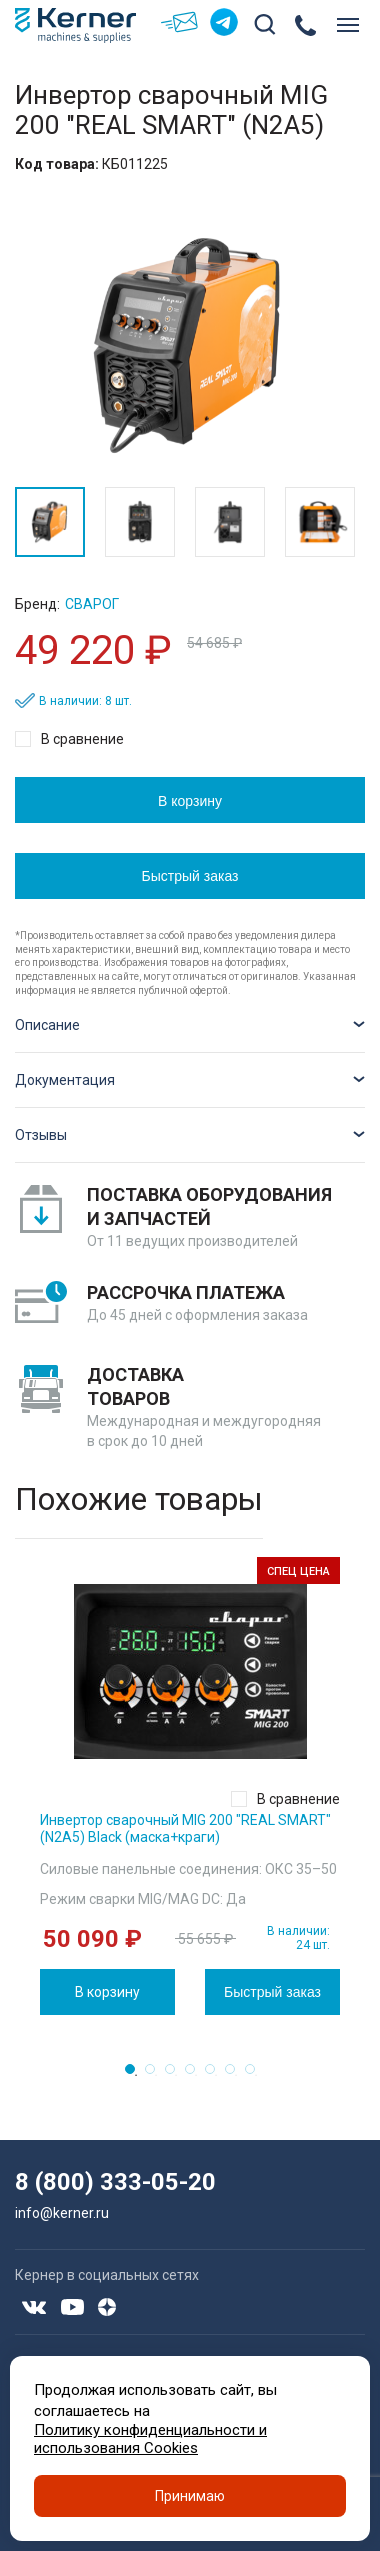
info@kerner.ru (62, 2213)
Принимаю (190, 2496)
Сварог (92, 604)
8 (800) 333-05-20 (115, 2182)
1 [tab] (136, 2075)
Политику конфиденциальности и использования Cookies (150, 2439)
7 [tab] (256, 2075)
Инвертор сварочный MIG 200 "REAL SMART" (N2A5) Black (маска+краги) (185, 1828)
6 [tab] (236, 2075)
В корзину (190, 801)
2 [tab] (156, 2075)
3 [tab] (176, 2075)
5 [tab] (216, 2075)
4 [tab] (196, 2075)
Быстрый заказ (190, 876)
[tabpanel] (190, 1786)
